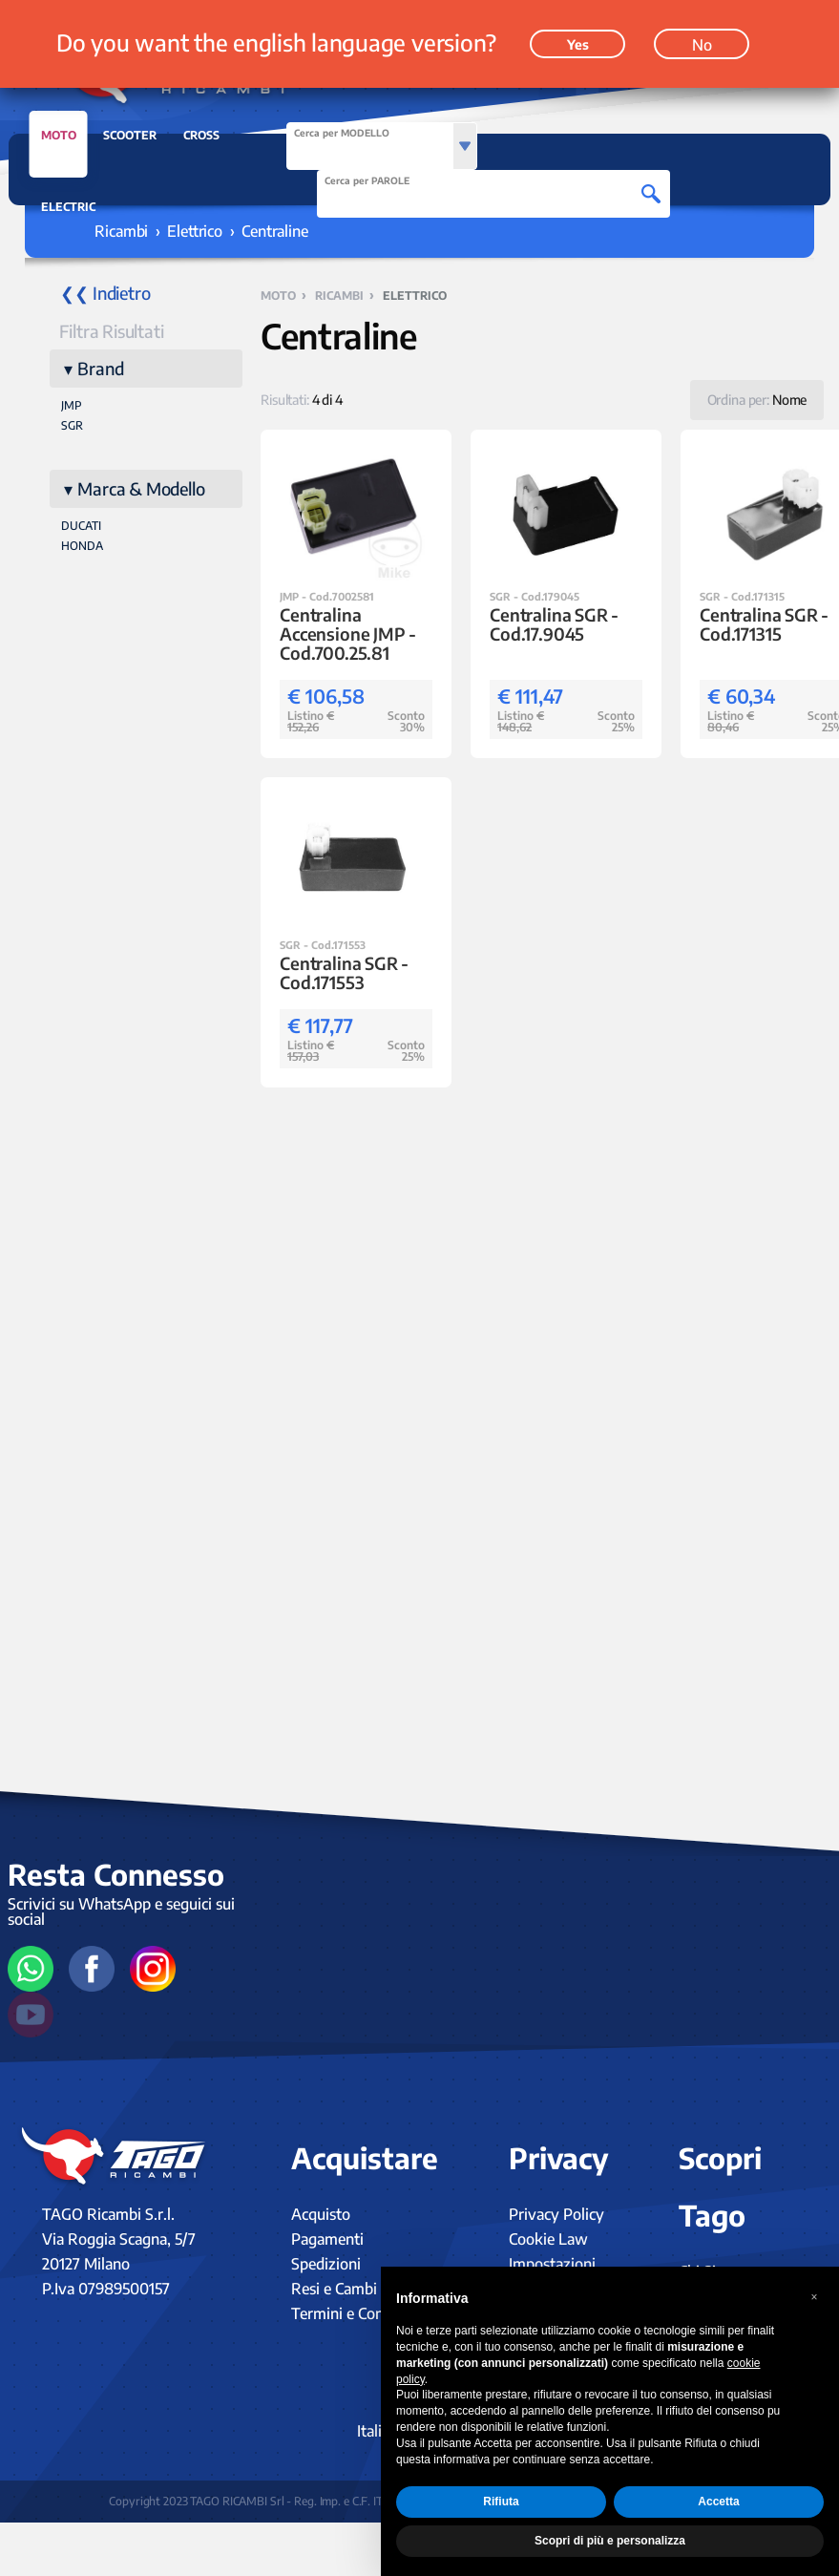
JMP (71, 405)
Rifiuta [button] (500, 2501)
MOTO (59, 140)
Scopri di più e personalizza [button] (610, 2540)
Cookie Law (548, 2239)
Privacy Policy (556, 2214)
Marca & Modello (140, 488)
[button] (814, 2297)
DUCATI (81, 525)
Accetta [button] (718, 2501)
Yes (578, 44)
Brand (100, 368)
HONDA (82, 545)
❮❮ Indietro (105, 293)
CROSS (201, 135)
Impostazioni (552, 2263)
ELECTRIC (68, 207)
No (702, 44)
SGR (72, 425)
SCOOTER (130, 135)
